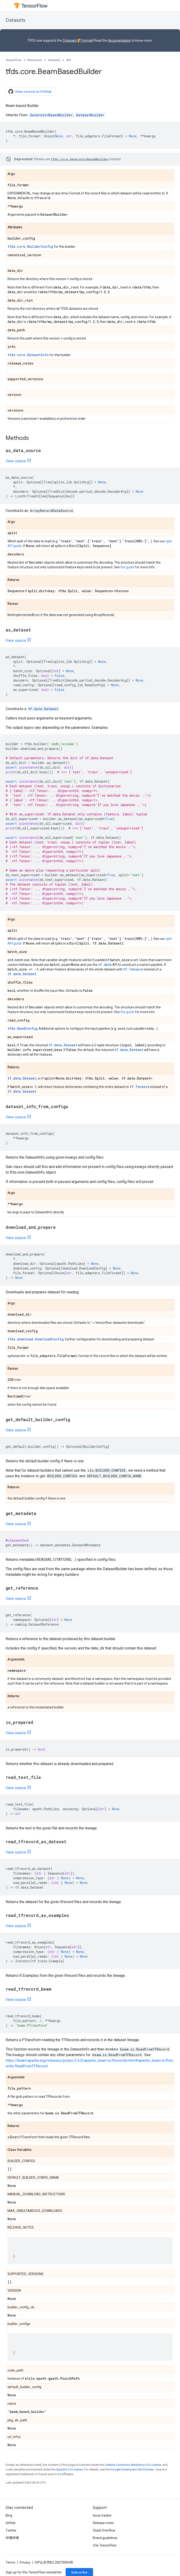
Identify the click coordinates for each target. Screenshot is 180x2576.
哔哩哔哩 (12, 2538)
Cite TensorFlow (104, 2545)
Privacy (25, 2562)
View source (16, 461)
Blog (9, 2515)
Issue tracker (102, 2515)
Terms (10, 2562)
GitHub (10, 2523)
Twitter (11, 2530)
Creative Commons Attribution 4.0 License (133, 2465)
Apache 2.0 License (69, 2469)
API (68, 60)
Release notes (103, 2523)
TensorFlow (13, 60)
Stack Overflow (104, 2530)
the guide (127, 567)
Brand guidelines (105, 2538)
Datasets (16, 20)
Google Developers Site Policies (132, 2469)
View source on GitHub (30, 91)
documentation (119, 40)
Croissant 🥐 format (78, 40)
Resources (34, 60)
